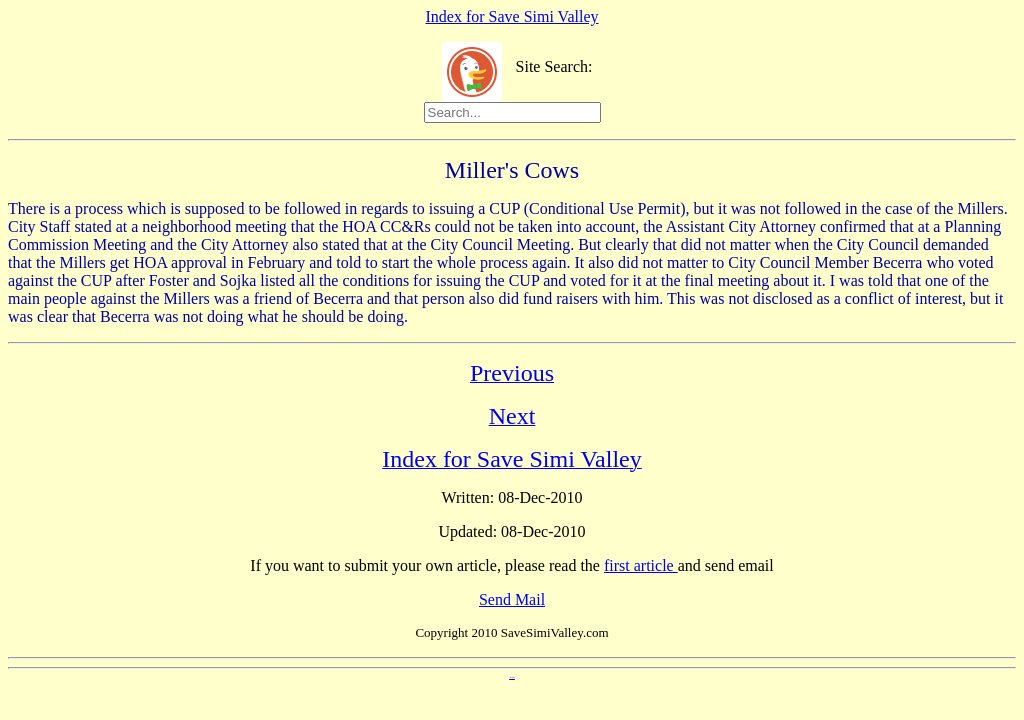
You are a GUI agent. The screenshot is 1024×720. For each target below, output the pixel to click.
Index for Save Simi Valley (511, 16)
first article (641, 565)
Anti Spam (512, 677)
